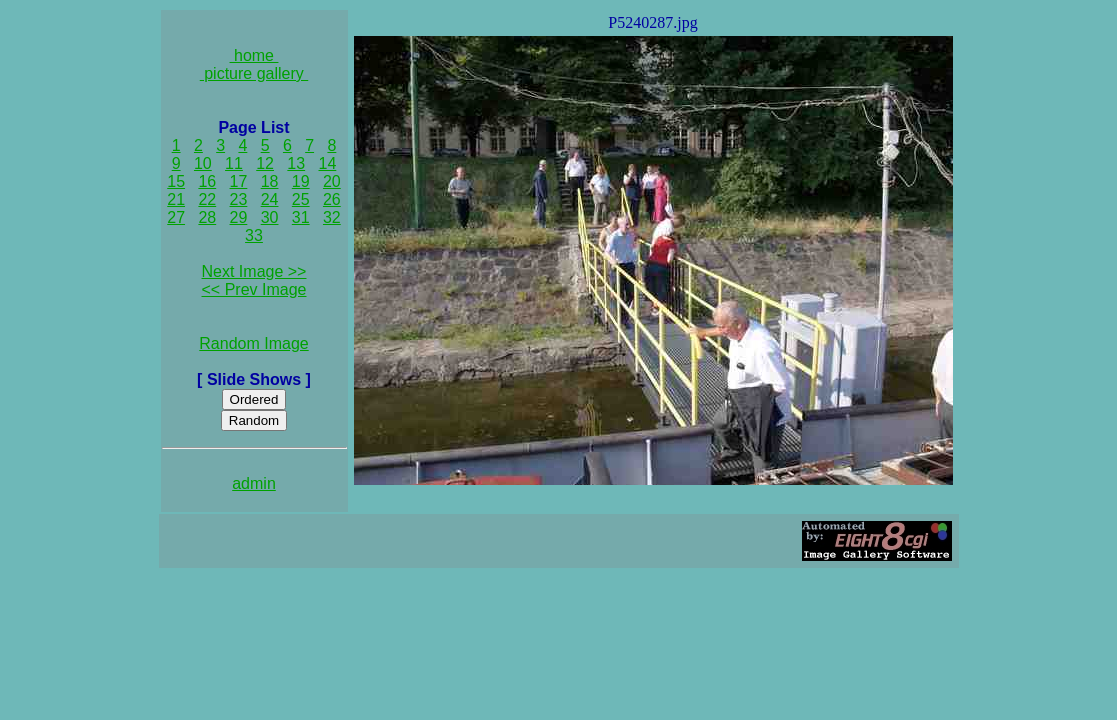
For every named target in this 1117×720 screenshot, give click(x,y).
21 (176, 199)
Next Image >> (254, 271)
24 (270, 199)
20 (332, 181)
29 (239, 217)
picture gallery (254, 73)
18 (270, 181)
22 (207, 199)
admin (254, 483)
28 (207, 217)
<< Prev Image (254, 289)
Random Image (253, 343)
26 (332, 199)
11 (234, 163)
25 (301, 199)
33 (254, 235)
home (254, 55)
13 (296, 163)
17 (239, 181)
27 (176, 217)
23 (239, 199)
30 (270, 217)
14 (328, 163)
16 (207, 181)
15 (176, 181)
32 (332, 217)
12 (265, 163)
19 (301, 181)
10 (203, 163)
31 (301, 217)
